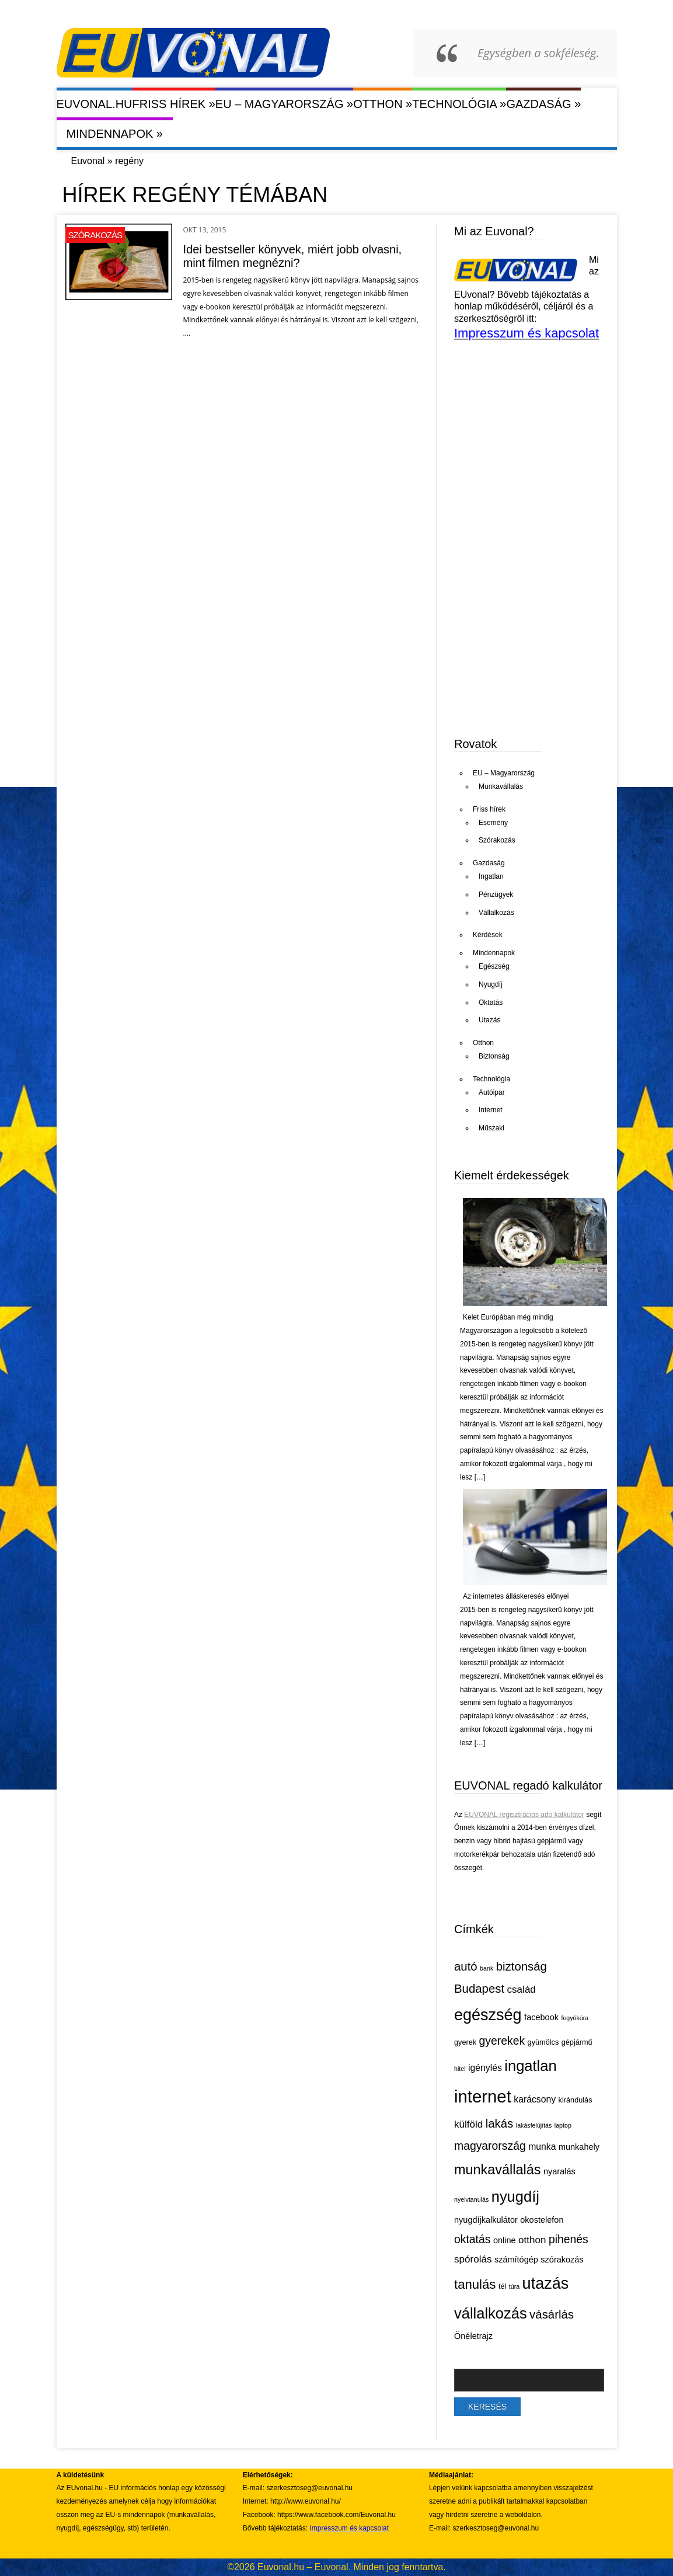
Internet (491, 1110)
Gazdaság (543, 103)
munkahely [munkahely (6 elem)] (579, 2147)
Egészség (494, 966)
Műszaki (491, 1128)
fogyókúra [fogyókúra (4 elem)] (574, 2017)
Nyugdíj (491, 984)
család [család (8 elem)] (521, 1989)
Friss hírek (173, 103)
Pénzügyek (496, 894)
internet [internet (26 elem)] (482, 2096)
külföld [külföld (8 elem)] (468, 2124)
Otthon (382, 103)
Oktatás (491, 1002)
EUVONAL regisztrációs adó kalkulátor (524, 1815)
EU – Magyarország (284, 103)
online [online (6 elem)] (504, 2240)
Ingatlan (491, 876)
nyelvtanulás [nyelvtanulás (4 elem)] (471, 2199)
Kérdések (488, 935)
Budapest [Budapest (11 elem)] (479, 1988)
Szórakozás (95, 235)
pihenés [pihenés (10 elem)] (568, 2239)
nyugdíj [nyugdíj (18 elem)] (515, 2196)
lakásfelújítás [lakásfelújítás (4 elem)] (534, 2125)
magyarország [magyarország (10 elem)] (490, 2145)
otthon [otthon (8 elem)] (532, 2240)
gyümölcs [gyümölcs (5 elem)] (543, 2042)
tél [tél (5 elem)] (502, 2286)
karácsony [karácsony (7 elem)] (535, 2099)
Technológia (459, 103)
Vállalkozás (496, 912)
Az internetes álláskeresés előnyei (516, 1596)
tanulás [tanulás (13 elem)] (475, 2284)
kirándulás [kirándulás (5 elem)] (575, 2099)
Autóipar (492, 1092)
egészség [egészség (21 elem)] (488, 2015)
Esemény (493, 823)
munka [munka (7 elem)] (542, 2147)
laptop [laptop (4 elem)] (563, 2125)
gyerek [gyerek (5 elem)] (465, 2042)
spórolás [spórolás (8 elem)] (472, 2259)
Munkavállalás (501, 786)
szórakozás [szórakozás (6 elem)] (562, 2259)
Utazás (489, 1020)
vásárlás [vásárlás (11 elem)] (551, 2314)
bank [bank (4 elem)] (486, 1968)
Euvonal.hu (94, 104)
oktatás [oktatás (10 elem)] (472, 2239)
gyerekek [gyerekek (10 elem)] (502, 2040)
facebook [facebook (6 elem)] (541, 2017)
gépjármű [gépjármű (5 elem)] (577, 2042)
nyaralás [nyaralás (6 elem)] (559, 2171)
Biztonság (494, 1056)
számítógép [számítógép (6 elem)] (516, 2259)
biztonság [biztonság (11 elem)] (521, 1966)
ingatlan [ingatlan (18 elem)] (530, 2066)
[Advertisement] (541, 635)
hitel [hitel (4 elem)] (460, 2068)
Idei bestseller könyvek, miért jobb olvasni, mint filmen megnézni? (292, 256)
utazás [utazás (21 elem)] (545, 2283)
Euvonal (88, 161)
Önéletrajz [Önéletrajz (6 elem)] (473, 2336)
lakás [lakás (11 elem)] (500, 2123)
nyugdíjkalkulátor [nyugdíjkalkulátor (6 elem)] (486, 2220)
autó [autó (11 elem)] (465, 1966)
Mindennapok (114, 133)
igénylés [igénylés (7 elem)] (485, 2068)
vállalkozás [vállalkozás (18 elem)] (490, 2313)
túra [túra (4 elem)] (514, 2286)
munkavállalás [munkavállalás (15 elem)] (497, 2169)
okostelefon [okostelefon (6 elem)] (541, 2220)
